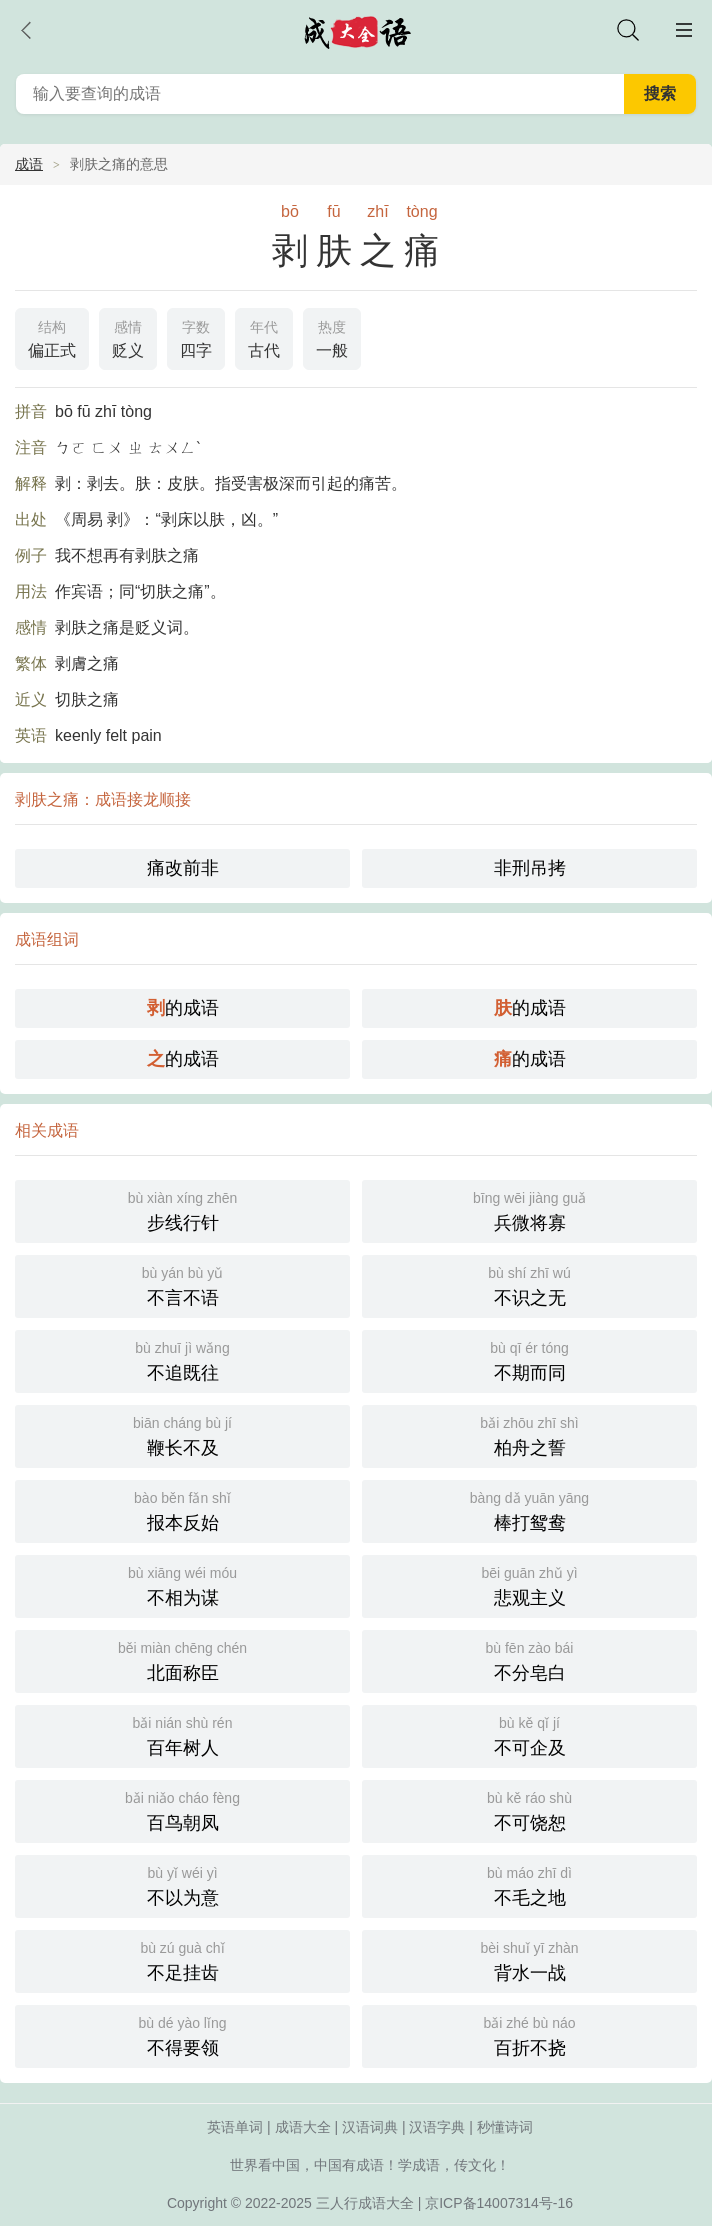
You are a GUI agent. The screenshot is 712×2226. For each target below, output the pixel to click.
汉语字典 (437, 2127)
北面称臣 (182, 1659)
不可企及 (529, 1734)
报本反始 (182, 1509)
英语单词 (235, 2127)
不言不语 (182, 1284)
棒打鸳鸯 (529, 1509)
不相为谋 (182, 1584)
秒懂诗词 (505, 2127)
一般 (332, 337)
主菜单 (684, 30)
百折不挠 (529, 2034)
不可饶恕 (529, 1809)
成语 (29, 164)
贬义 (128, 337)
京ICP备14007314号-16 (499, 2203)
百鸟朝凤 (182, 1809)
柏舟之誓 (529, 1434)
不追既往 (182, 1359)
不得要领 (182, 2034)
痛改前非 (183, 868)
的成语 (183, 1008)
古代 (264, 337)
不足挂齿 (182, 1959)
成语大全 (303, 2127)
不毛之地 (529, 1884)
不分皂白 (529, 1659)
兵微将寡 (529, 1209)
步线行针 (182, 1209)
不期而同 (529, 1359)
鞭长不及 (182, 1434)
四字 (196, 337)
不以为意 (182, 1884)
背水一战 (529, 1959)
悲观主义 (529, 1584)
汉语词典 (370, 2127)
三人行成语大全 (365, 2203)
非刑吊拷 (530, 868)
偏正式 (52, 337)
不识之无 (529, 1284)
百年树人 (182, 1734)
